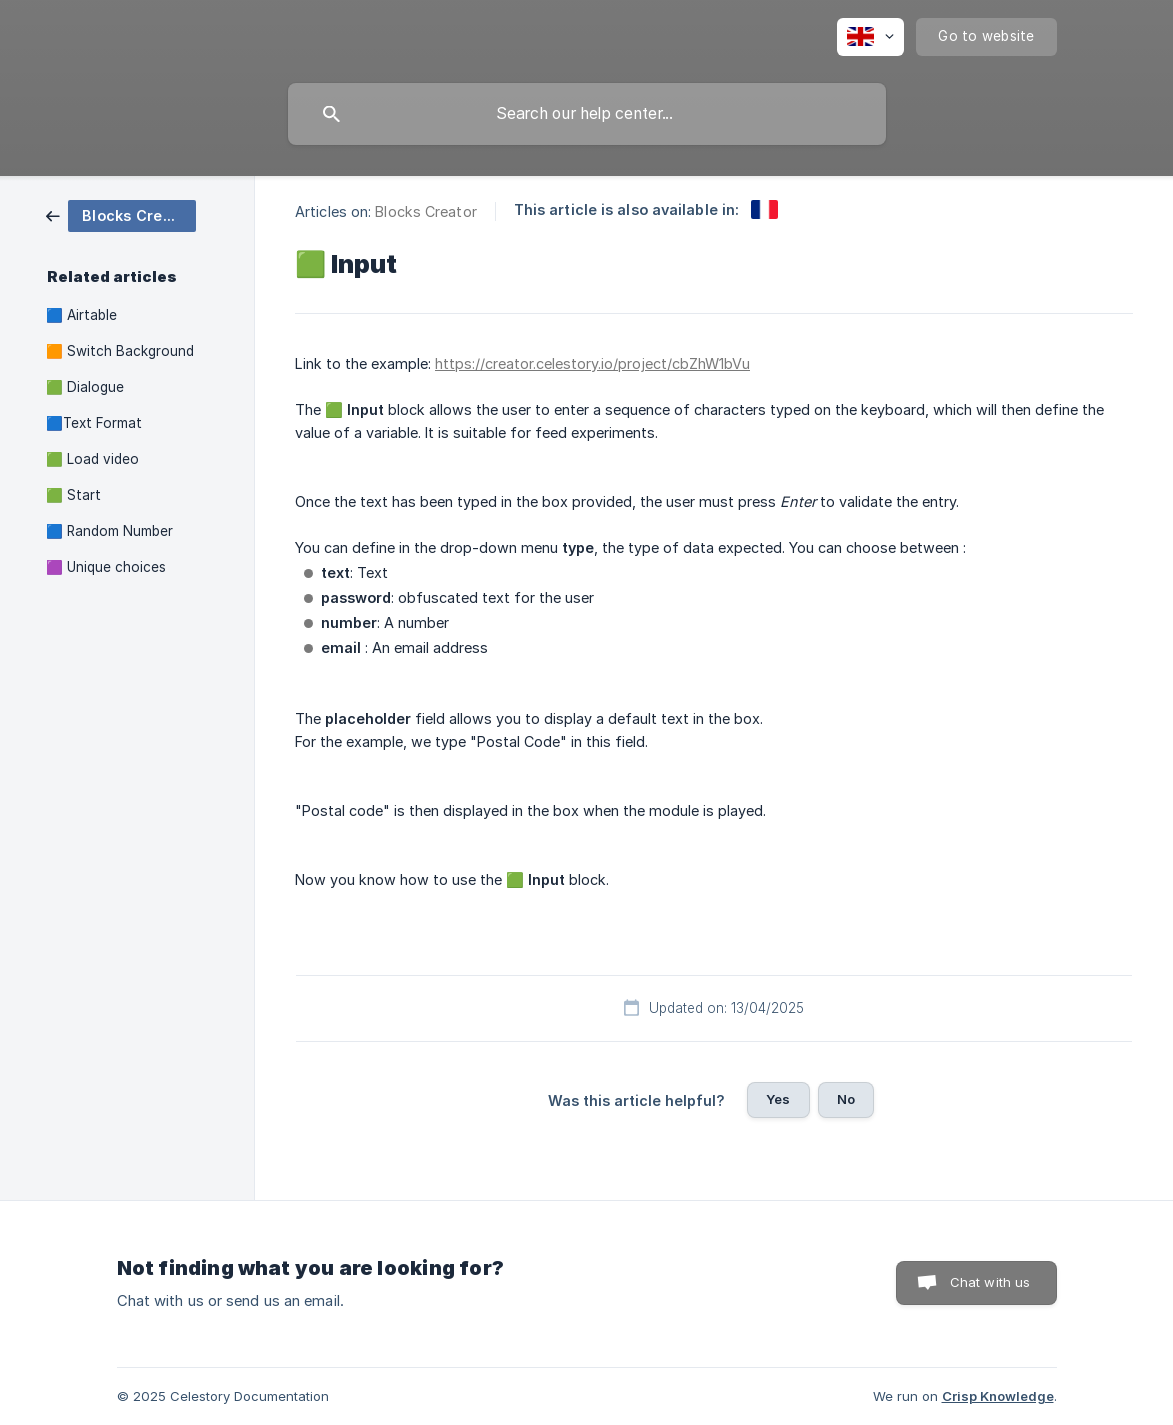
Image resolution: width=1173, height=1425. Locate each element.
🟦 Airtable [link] (81, 315)
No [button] (846, 1099)
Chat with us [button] (990, 1282)
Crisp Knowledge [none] (998, 1396)
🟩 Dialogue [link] (85, 387)
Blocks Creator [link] (425, 211)
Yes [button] (778, 1099)
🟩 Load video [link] (92, 459)
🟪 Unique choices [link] (106, 567)
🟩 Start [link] (73, 495)
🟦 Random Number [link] (109, 531)
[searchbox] (587, 114)
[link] (121, 214)
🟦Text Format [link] (94, 423)
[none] (870, 37)
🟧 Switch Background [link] (120, 351)
